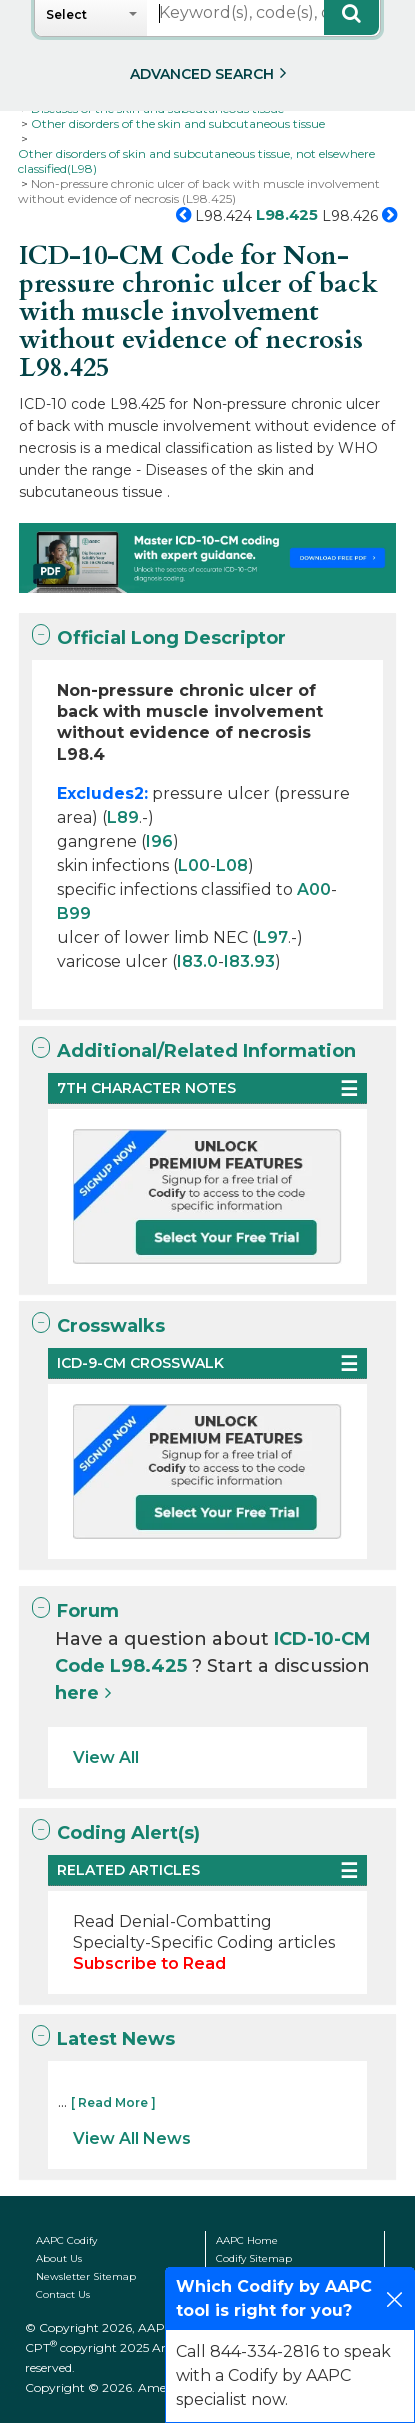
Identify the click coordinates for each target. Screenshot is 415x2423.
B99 (74, 913)
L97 (272, 937)
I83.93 (249, 961)
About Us (59, 2258)
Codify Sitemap (254, 2258)
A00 (314, 889)
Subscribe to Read (149, 1963)
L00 (194, 865)
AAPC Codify (66, 2240)
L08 (232, 865)
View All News (132, 2138)
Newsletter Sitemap (86, 2276)
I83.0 (197, 961)
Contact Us (63, 2294)
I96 (159, 841)
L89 (123, 817)
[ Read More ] (113, 2102)
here (77, 1693)
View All (106, 1757)
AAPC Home (247, 2240)
